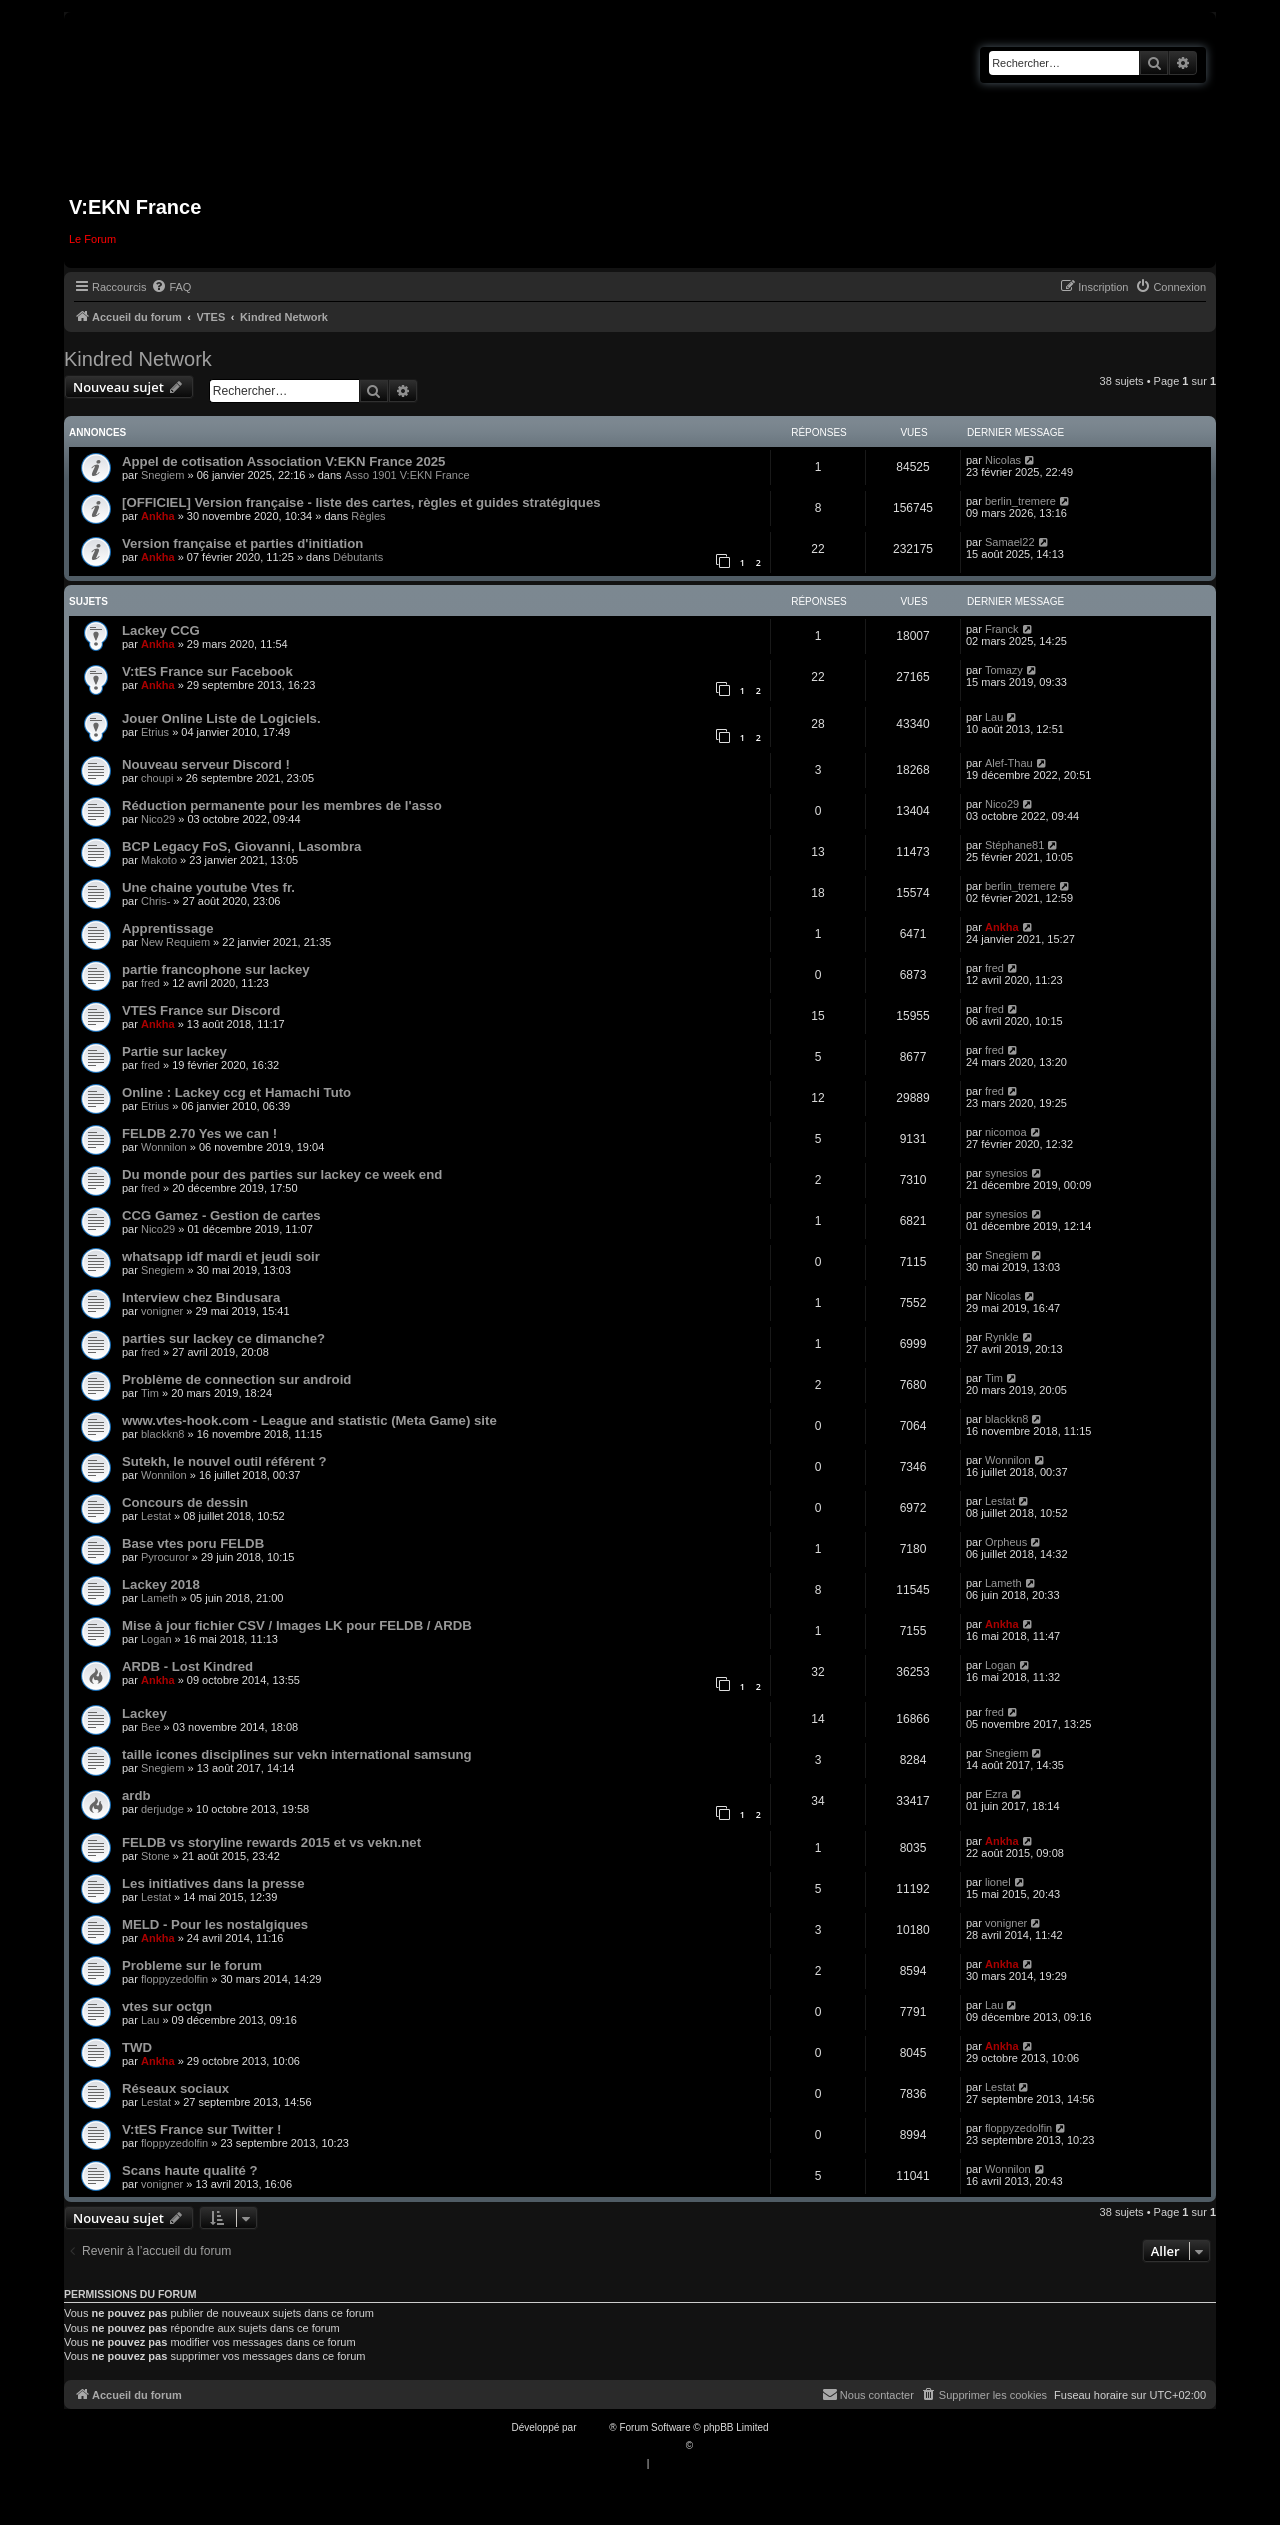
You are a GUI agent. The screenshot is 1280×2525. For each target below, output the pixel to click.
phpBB (594, 2427)
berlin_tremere (1020, 501)
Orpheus (1006, 1542)
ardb (136, 1795)
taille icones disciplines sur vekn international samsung (297, 1754)
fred (150, 983)
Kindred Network (138, 359)
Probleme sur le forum (192, 1965)
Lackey (144, 1713)
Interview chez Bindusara (201, 1297)
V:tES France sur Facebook (207, 671)
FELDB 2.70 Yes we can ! (199, 1133)
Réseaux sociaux (175, 2088)
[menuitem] (171, 287)
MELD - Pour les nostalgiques (215, 1924)
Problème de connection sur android (236, 1379)
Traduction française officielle (618, 2445)
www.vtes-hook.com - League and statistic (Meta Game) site (309, 1420)
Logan (156, 1639)
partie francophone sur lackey (216, 969)
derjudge (162, 1809)
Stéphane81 (1014, 845)
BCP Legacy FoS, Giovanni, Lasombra (241, 846)
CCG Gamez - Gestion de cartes (221, 1215)
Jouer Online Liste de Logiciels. (221, 718)
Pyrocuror (165, 1557)
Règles (368, 516)
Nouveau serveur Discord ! (206, 764)
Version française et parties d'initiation (242, 543)
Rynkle (1002, 1337)
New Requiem (175, 942)
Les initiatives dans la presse (213, 1883)
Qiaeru (711, 2445)
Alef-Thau (1009, 763)
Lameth (159, 1598)
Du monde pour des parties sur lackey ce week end (282, 1174)
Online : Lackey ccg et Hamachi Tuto (236, 1092)
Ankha (158, 516)
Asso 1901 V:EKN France (407, 475)
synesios (1006, 1173)
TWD (137, 2047)
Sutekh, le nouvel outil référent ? (224, 1461)
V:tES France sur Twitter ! (202, 2129)
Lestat (156, 1516)
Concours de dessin (185, 1502)
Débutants (358, 557)
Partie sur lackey (174, 1051)
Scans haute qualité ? (190, 2170)
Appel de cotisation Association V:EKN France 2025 (283, 461)
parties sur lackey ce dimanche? (223, 1338)
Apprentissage (168, 928)
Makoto (159, 860)
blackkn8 (162, 1434)
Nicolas (1003, 460)
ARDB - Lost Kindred (187, 1666)
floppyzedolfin (174, 1979)
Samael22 (1010, 542)
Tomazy (1004, 670)
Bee (151, 1727)
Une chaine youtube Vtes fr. (208, 887)
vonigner (162, 1311)
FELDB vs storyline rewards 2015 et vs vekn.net (271, 1842)
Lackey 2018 (161, 1584)
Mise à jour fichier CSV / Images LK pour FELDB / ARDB (297, 1625)
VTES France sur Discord (201, 1010)
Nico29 (158, 819)
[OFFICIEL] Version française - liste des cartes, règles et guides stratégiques (361, 502)
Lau (994, 717)
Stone (155, 1856)
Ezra (996, 1794)
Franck (1002, 629)
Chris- (155, 901)
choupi (157, 778)
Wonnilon (164, 1147)
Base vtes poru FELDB (193, 1543)
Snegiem (162, 475)
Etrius (155, 732)
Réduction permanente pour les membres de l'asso (282, 805)
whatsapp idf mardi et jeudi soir (221, 1256)
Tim (150, 1393)
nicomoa (1006, 1132)
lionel (998, 1882)
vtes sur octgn (167, 2006)
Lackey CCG (161, 630)
